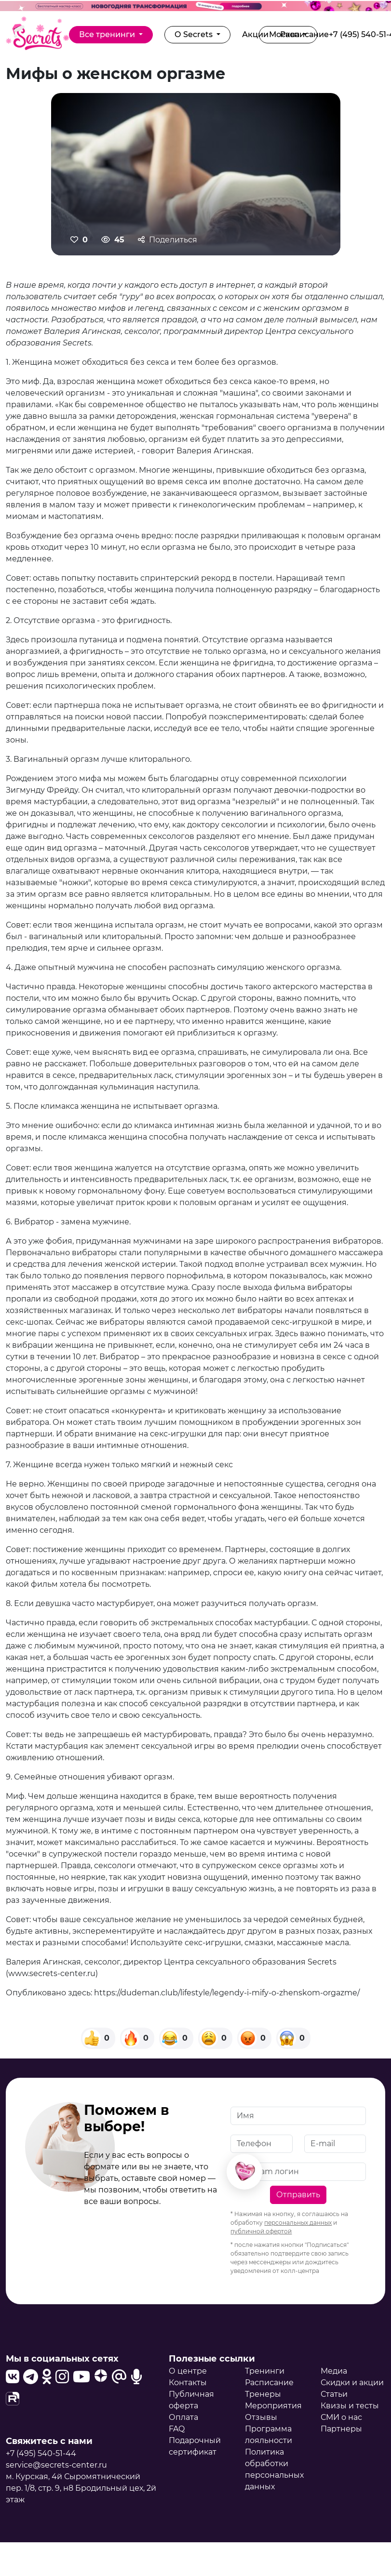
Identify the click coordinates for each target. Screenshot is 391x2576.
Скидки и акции (352, 2382)
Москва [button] (285, 34)
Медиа (334, 2371)
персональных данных (298, 2222)
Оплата (183, 2417)
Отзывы (261, 2417)
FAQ (177, 2428)
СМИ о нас (341, 2417)
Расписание (269, 2382)
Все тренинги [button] (108, 34)
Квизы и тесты (350, 2405)
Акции (255, 34)
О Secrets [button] (195, 34)
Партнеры (341, 2428)
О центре (188, 2371)
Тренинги (264, 2371)
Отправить (298, 2194)
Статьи (334, 2394)
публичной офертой (261, 2231)
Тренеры (263, 2394)
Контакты (188, 2382)
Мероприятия (273, 2405)
